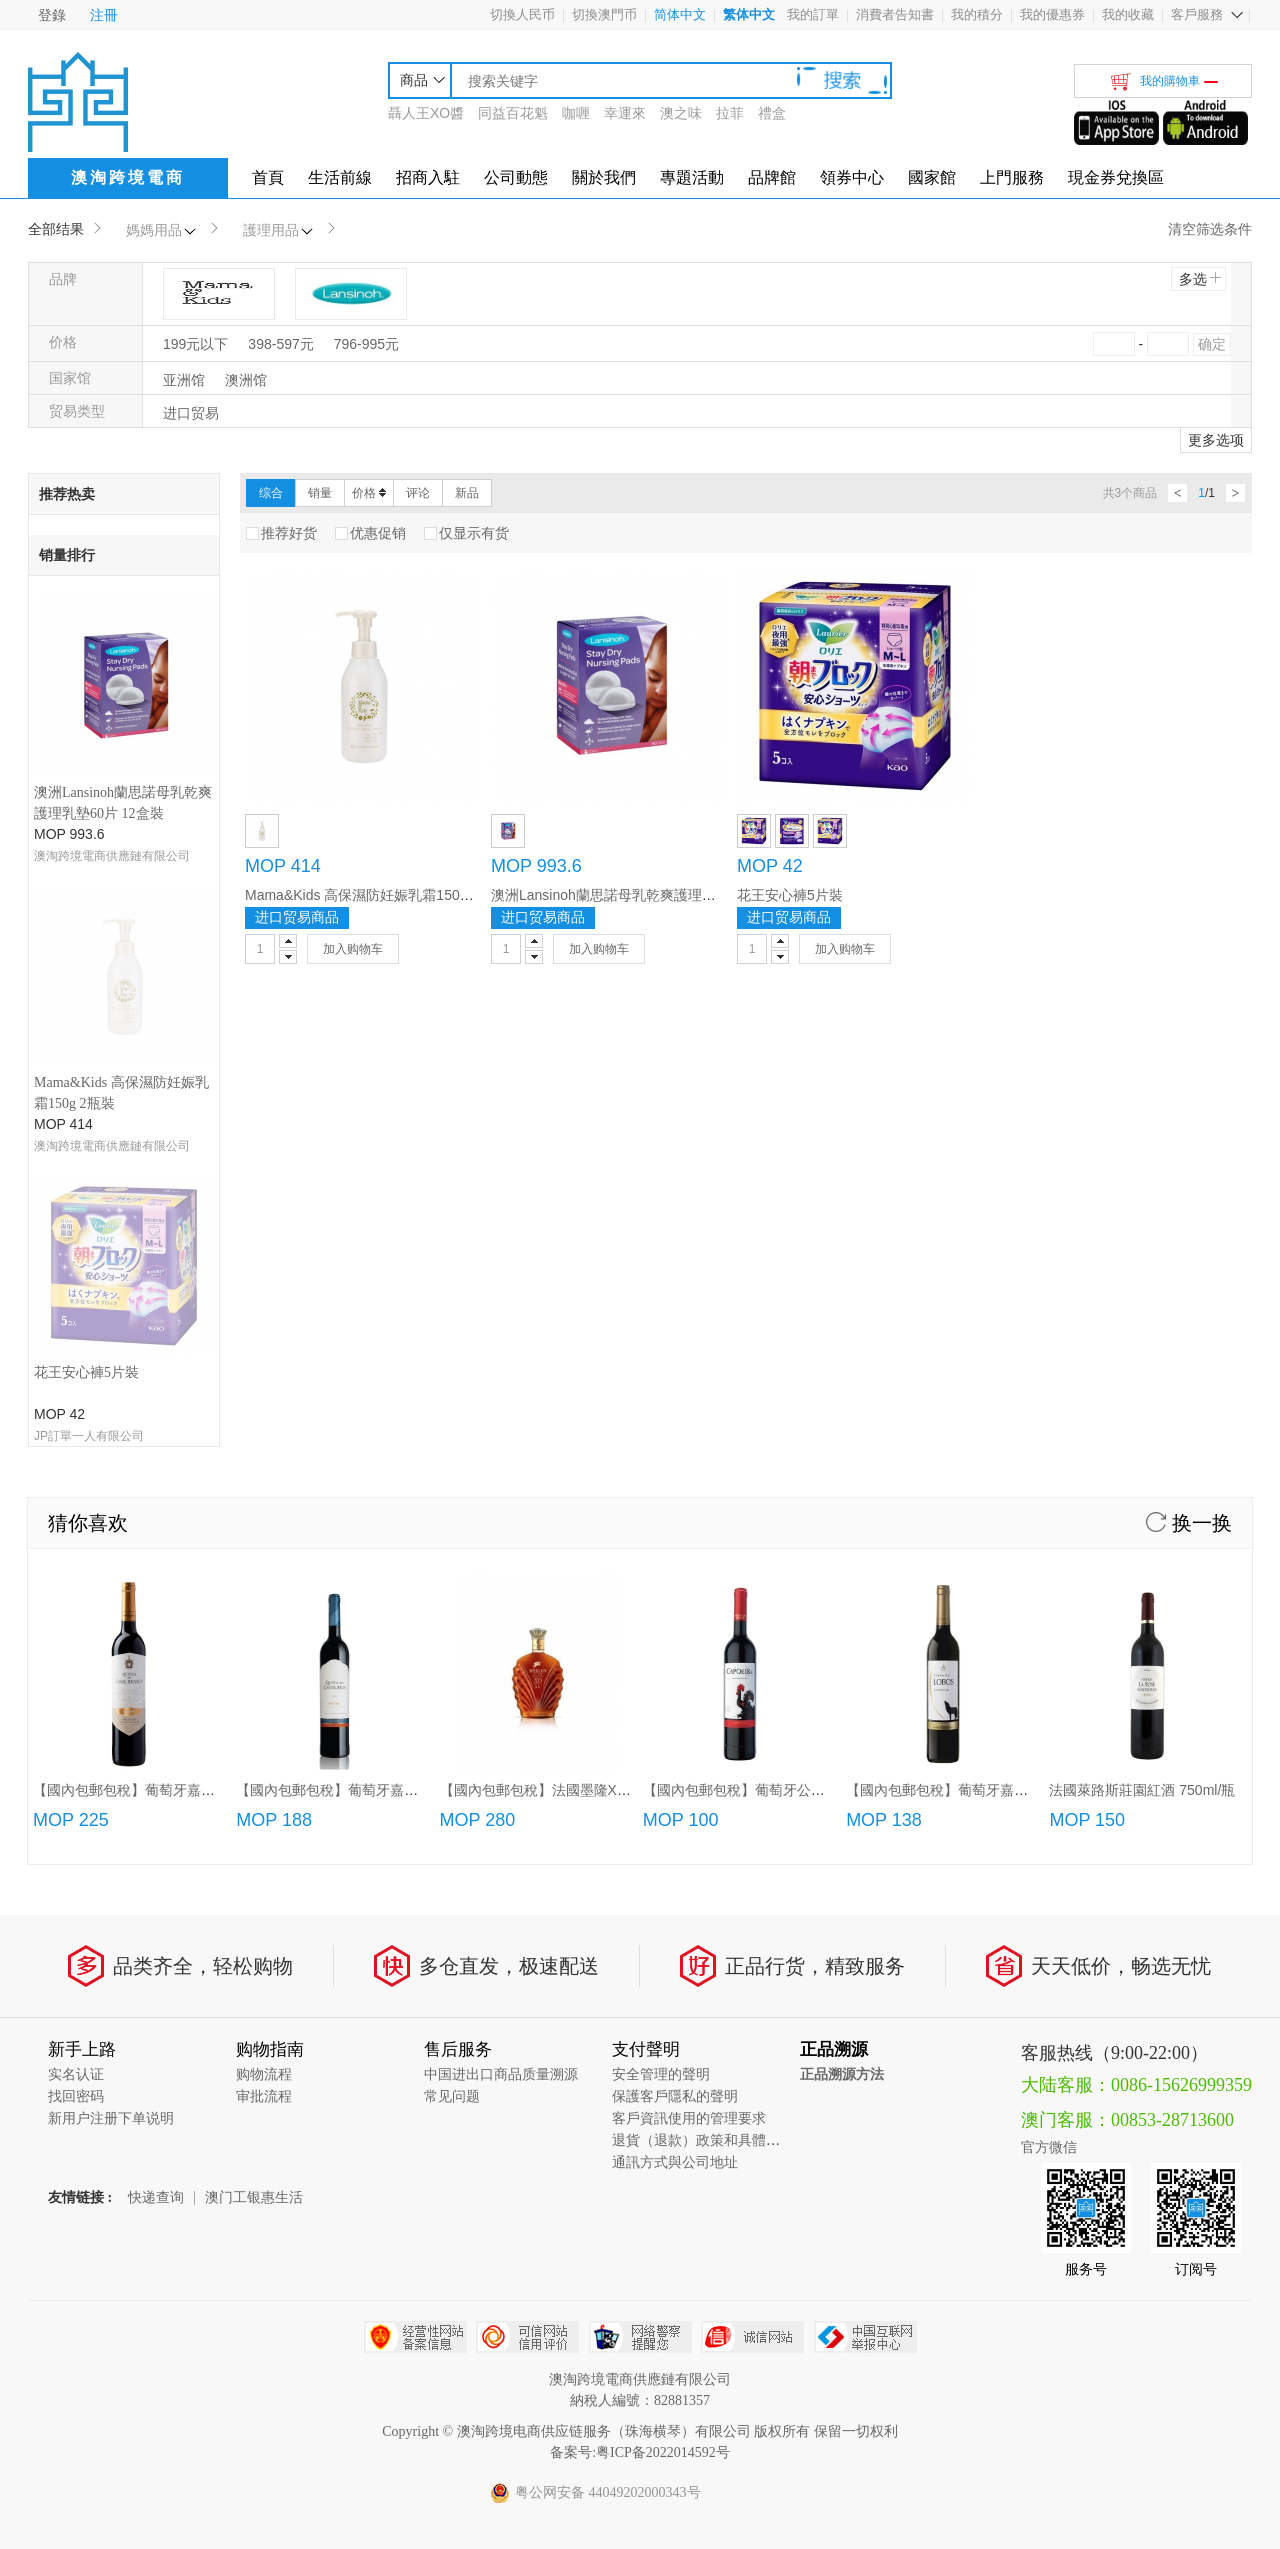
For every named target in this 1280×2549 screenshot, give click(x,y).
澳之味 (681, 113)
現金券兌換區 (1116, 177)
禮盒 (772, 113)
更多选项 (1216, 440)
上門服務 (1012, 177)
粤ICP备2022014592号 (663, 2080)
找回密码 (76, 1724)
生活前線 (340, 177)
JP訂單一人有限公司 (89, 1064)
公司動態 (516, 177)
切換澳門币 (604, 14)
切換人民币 (522, 14)
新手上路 (82, 1677)
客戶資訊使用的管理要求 (689, 1746)
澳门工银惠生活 (254, 1826)
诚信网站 (752, 1965)
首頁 (268, 177)
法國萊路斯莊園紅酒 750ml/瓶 (1142, 1418)
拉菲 (730, 113)
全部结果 (56, 229)
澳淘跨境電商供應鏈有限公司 (112, 856)
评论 (418, 493)
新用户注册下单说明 (111, 1746)
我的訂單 (813, 14)
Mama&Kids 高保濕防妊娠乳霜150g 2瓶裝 (376, 895)
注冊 (104, 15)
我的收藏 (1128, 14)
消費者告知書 (895, 14)
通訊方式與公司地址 (675, 1790)
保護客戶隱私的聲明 (675, 1724)
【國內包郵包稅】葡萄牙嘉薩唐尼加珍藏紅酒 (173, 1418)
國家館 (932, 177)
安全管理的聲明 (661, 1702)
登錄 (52, 15)
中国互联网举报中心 (865, 1965)
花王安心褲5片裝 (86, 1000)
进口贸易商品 (297, 917)
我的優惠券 (1052, 14)
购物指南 (270, 1677)
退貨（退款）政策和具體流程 (703, 1768)
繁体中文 (749, 14)
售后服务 (458, 1677)
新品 (467, 493)
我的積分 (977, 14)
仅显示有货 (466, 533)
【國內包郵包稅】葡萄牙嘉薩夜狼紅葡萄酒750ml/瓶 (1007, 1418)
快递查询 (156, 1826)
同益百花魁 (513, 113)
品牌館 (772, 177)
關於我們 (604, 177)
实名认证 (76, 1702)
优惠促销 (370, 533)
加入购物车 (353, 949)
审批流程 (264, 1724)
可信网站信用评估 (527, 1965)
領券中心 (852, 177)
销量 (320, 493)
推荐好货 (281, 533)
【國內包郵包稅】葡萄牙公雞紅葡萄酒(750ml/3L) (795, 1418)
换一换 (1189, 1151)
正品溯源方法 (842, 1702)
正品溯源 (834, 1677)
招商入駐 (428, 177)
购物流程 (264, 1702)
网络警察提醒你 (640, 1965)
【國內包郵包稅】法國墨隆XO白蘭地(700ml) (579, 1418)
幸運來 (625, 113)
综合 (271, 493)
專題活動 (692, 177)
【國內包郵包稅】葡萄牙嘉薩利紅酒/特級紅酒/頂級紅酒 (408, 1418)
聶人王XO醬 (426, 113)
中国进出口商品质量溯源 (501, 1702)
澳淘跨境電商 (128, 177)
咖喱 (576, 113)
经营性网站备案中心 (415, 1965)
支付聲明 (646, 1677)
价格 (369, 493)
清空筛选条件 (1210, 229)
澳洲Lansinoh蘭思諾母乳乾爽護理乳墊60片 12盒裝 (649, 895)
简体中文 (680, 14)
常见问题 (452, 1724)
